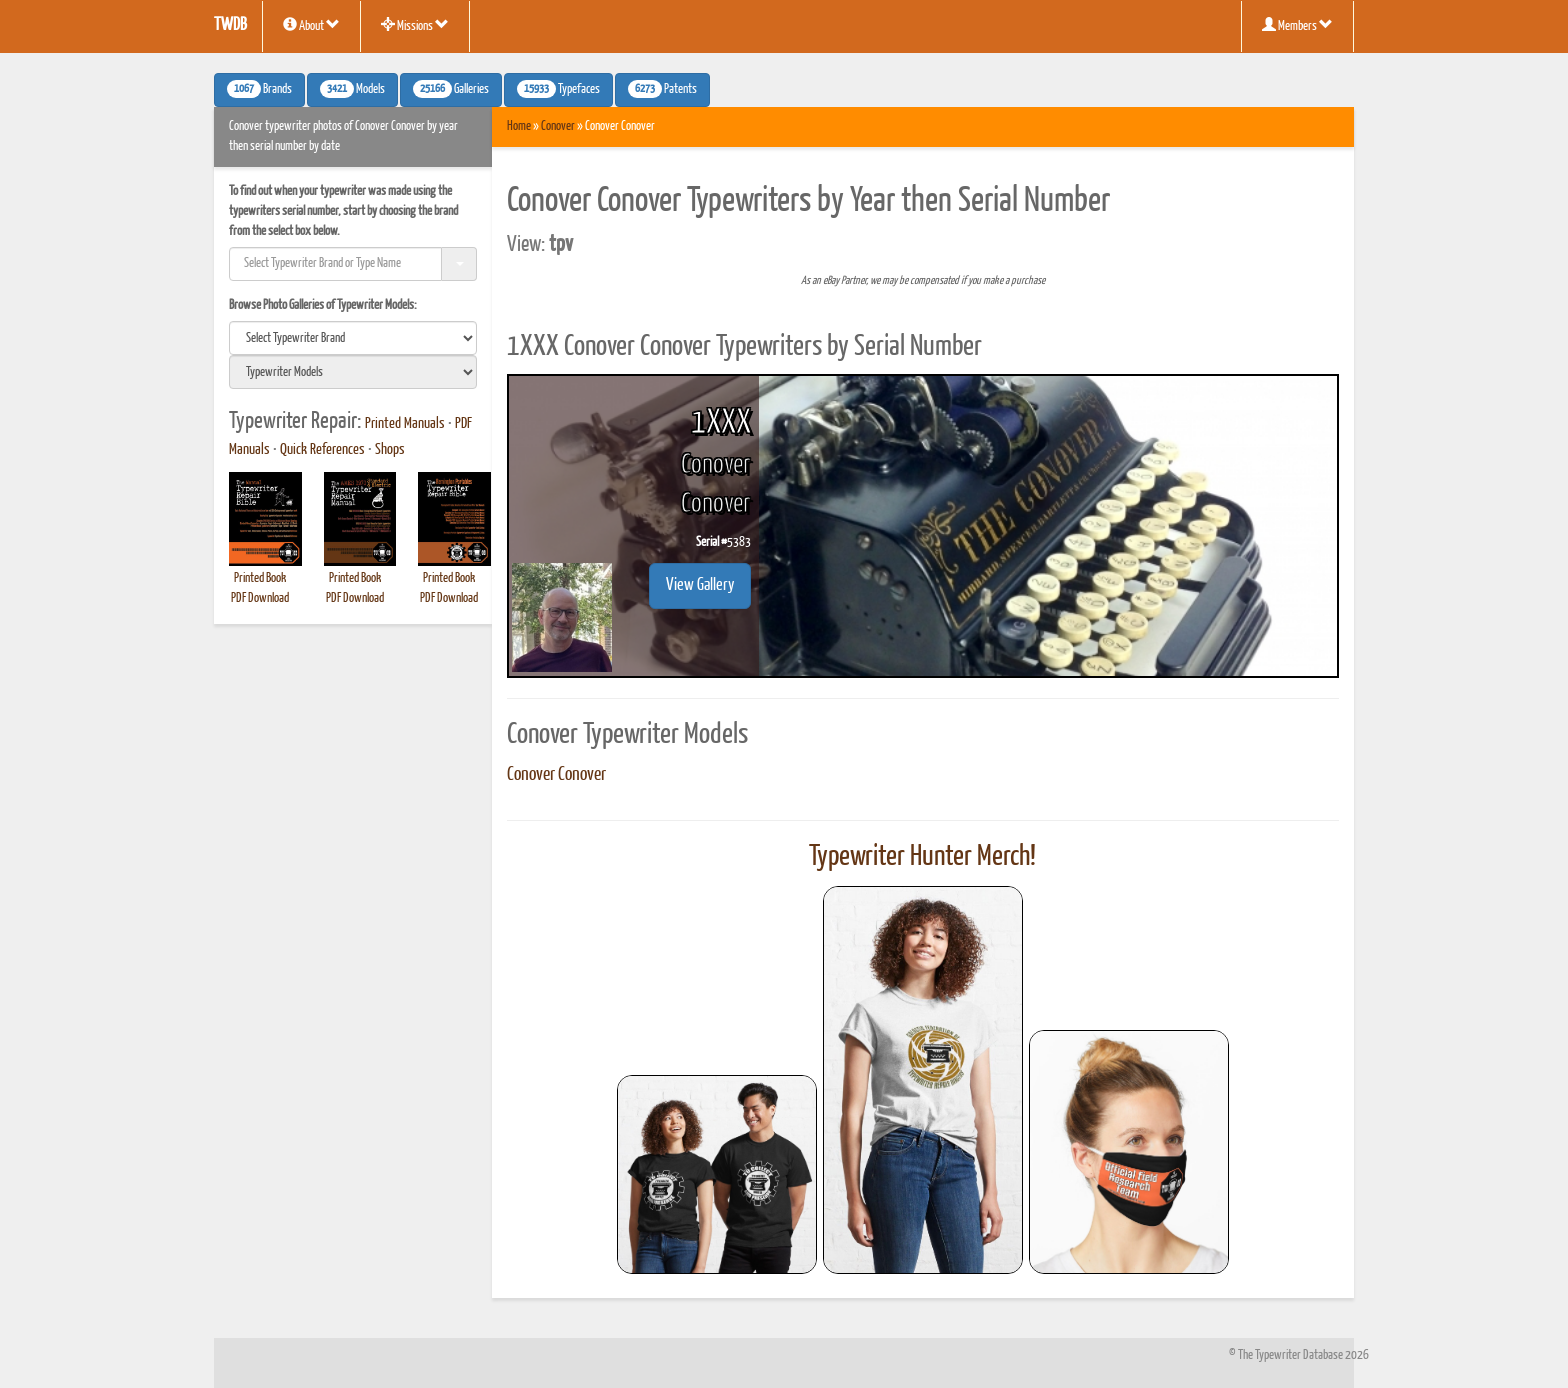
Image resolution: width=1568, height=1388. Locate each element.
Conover (558, 126)
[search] (353, 338)
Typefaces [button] (558, 89)
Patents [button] (662, 89)
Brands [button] (259, 89)
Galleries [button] (451, 89)
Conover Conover (556, 775)
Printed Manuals (405, 424)
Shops (390, 450)
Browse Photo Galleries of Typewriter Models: (323, 305)
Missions (415, 25)
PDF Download (260, 598)
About (311, 25)
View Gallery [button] (700, 585)
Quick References (322, 450)
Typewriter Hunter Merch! (922, 857)
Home (519, 126)
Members (1297, 25)
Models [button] (352, 89)
